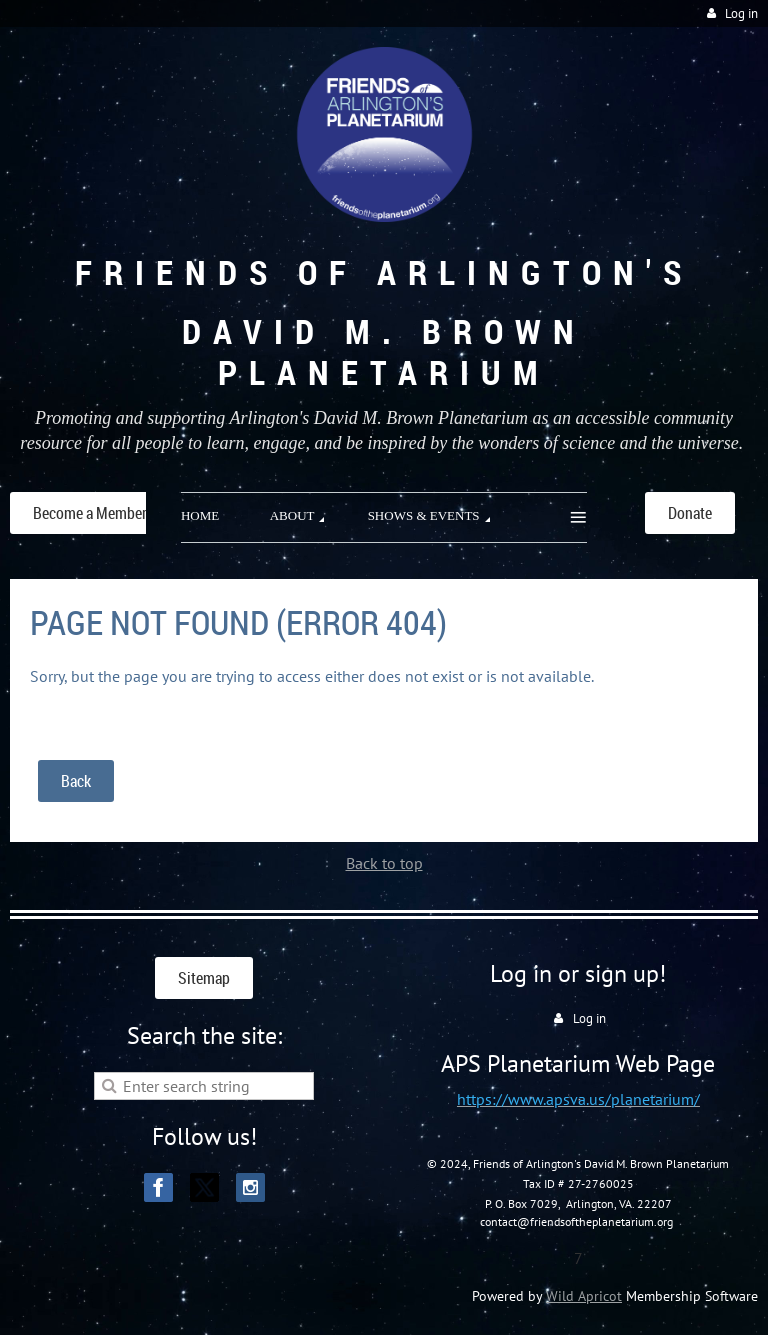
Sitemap (204, 978)
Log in (741, 13)
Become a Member (90, 513)
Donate (690, 513)
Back (76, 781)
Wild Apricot (584, 1296)
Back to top (384, 863)
